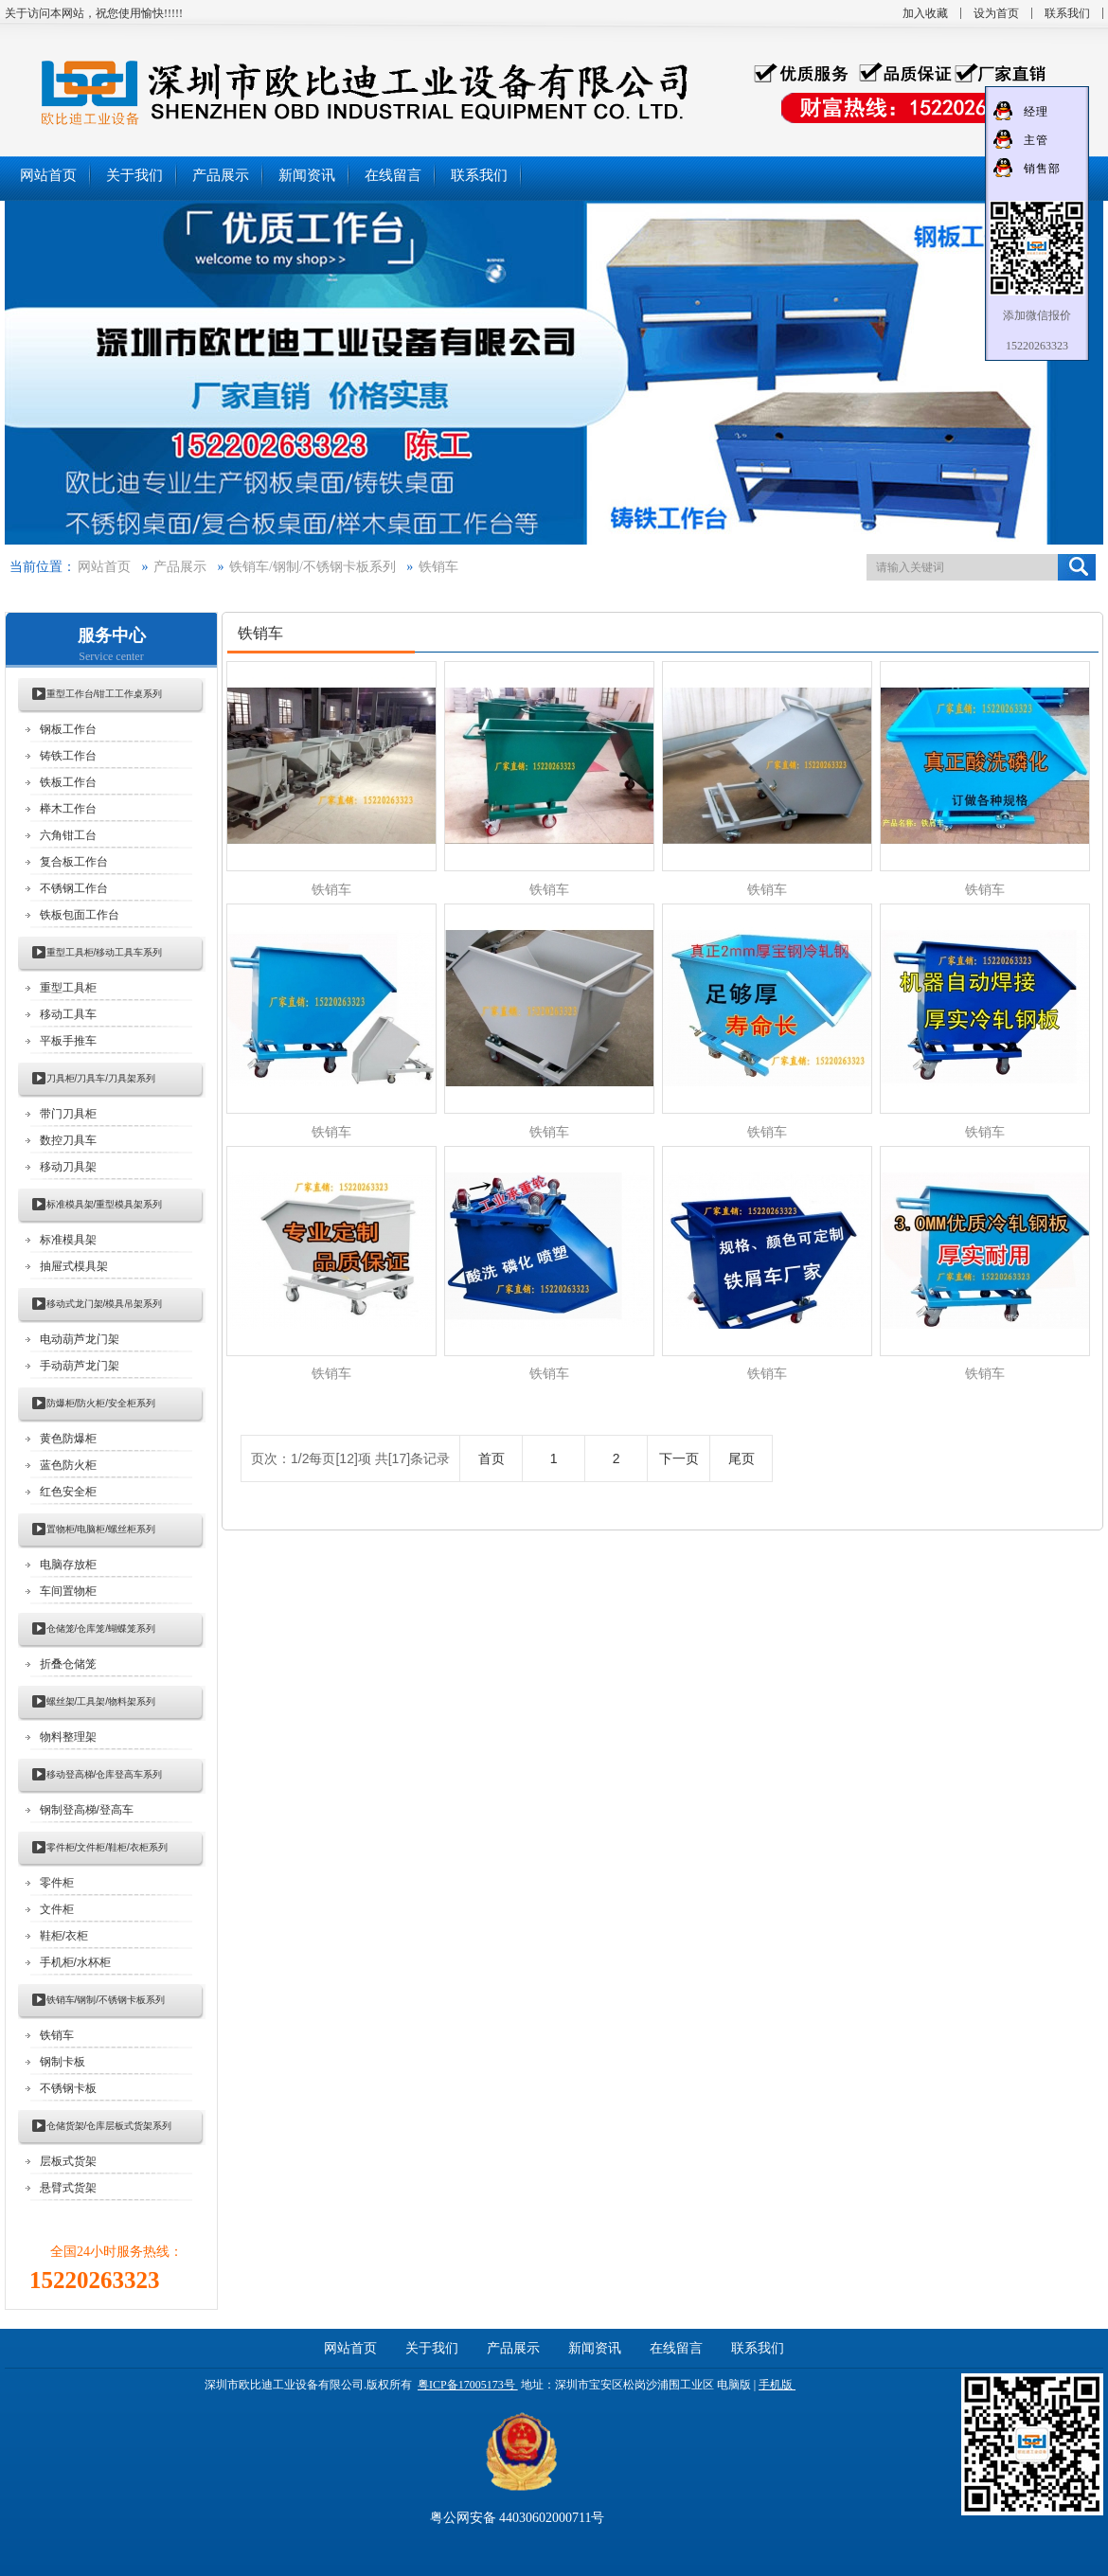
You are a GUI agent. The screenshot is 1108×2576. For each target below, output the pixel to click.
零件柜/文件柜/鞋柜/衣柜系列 (107, 1847)
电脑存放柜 (68, 1564)
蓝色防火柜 (68, 1465)
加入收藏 (925, 13)
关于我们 (431, 2348)
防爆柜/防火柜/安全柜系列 (101, 1403)
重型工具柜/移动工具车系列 (104, 952)
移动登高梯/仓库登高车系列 (104, 1774)
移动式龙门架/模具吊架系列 (104, 1303)
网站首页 (104, 567)
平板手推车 (68, 1040)
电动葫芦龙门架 (79, 1339)
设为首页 (996, 13)
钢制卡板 (62, 2061)
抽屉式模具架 (74, 1266)
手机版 (776, 2384)
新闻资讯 (594, 2348)
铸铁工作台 (68, 755)
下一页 (679, 1458)
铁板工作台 (68, 782)
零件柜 (57, 1882)
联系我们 (1067, 13)
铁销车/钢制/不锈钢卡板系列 (312, 567)
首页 (491, 1458)
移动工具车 (68, 1014)
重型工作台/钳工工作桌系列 (104, 694)
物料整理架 (68, 1737)
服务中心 (112, 635)
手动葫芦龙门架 (79, 1365)
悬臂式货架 (68, 2187)
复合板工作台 (74, 861)
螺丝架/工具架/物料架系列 (101, 1701)
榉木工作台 (68, 808)
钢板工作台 (68, 729)
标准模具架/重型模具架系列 (104, 1204)
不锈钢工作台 (74, 888)
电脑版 (734, 2384)
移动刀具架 (68, 1166)
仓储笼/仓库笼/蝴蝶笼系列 (101, 1628)
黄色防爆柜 (68, 1438)
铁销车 (438, 567)
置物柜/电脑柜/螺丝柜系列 (101, 1529)
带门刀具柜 (68, 1113)
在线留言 (676, 2348)
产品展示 (179, 567)
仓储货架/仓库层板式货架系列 (109, 2125)
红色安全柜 (68, 1491)
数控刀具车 (68, 1140)
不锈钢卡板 (68, 2088)
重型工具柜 (68, 987)
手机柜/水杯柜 (75, 1962)
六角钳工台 (68, 835)
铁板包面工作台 (79, 914)
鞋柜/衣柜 (64, 1935)
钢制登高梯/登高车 (87, 1809)
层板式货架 (68, 2161)
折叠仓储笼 (68, 1664)
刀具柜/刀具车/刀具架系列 (101, 1078)
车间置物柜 (68, 1591)
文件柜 (57, 1909)
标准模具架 (68, 1239)
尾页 (741, 1458)
